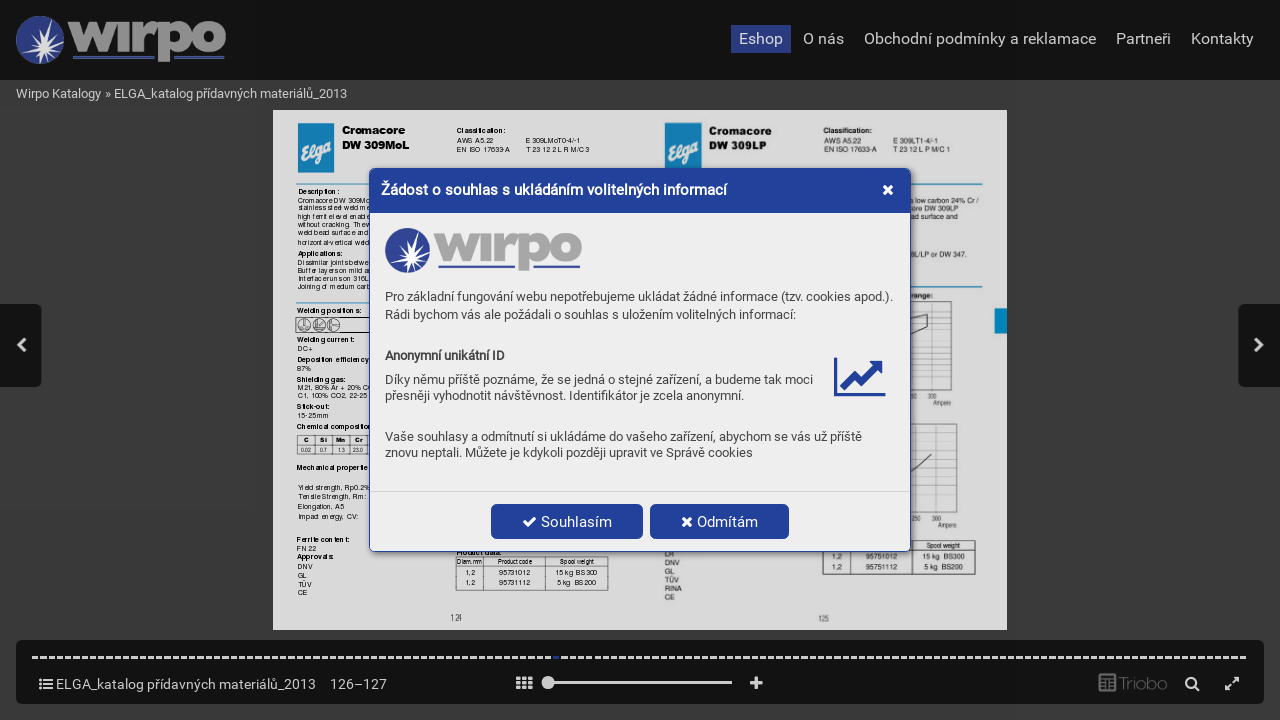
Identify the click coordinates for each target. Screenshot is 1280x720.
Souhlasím (567, 522)
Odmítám (719, 522)
